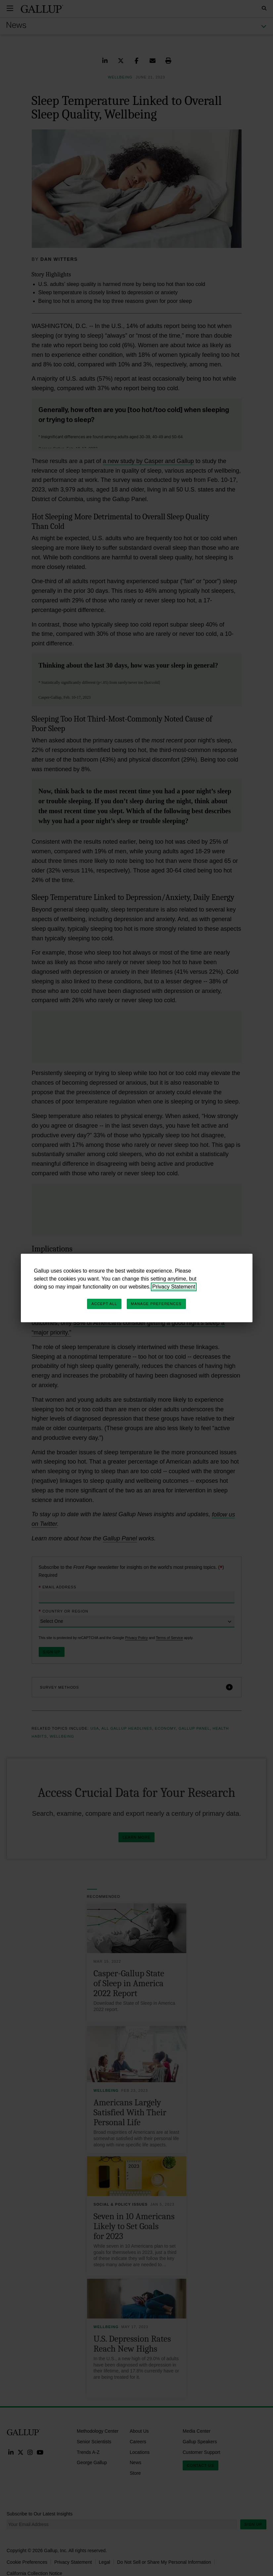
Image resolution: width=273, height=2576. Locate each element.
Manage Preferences (156, 1304)
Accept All (104, 1304)
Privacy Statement (173, 1286)
